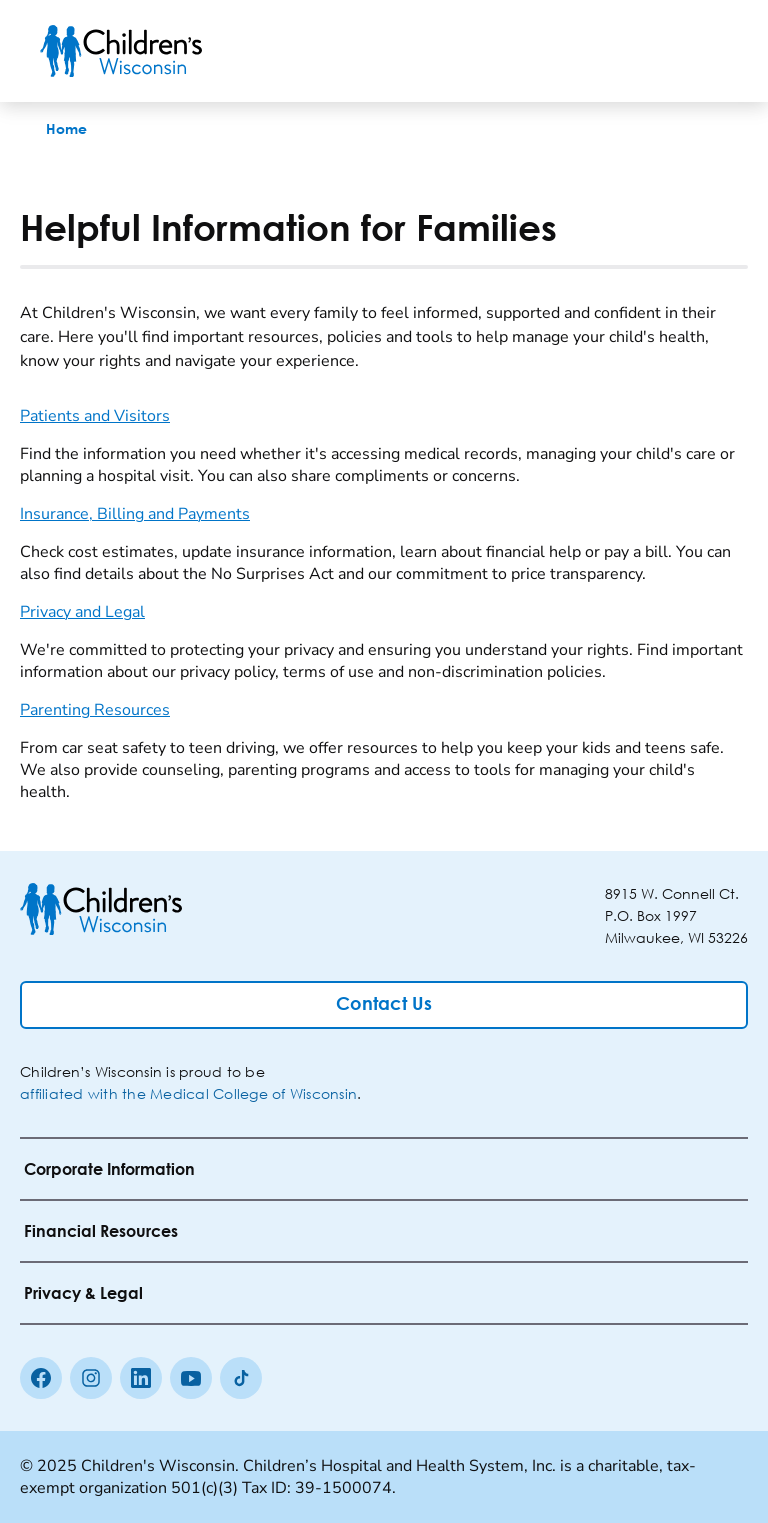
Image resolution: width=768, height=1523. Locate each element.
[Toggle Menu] (704, 51)
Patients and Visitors (95, 416)
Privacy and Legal (82, 612)
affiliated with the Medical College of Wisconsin (188, 1093)
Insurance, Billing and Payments (135, 514)
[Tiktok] (241, 1378)
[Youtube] (191, 1378)
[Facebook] (41, 1378)
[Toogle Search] (652, 51)
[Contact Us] (384, 1005)
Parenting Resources (95, 710)
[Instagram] (91, 1378)
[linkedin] (141, 1378)
